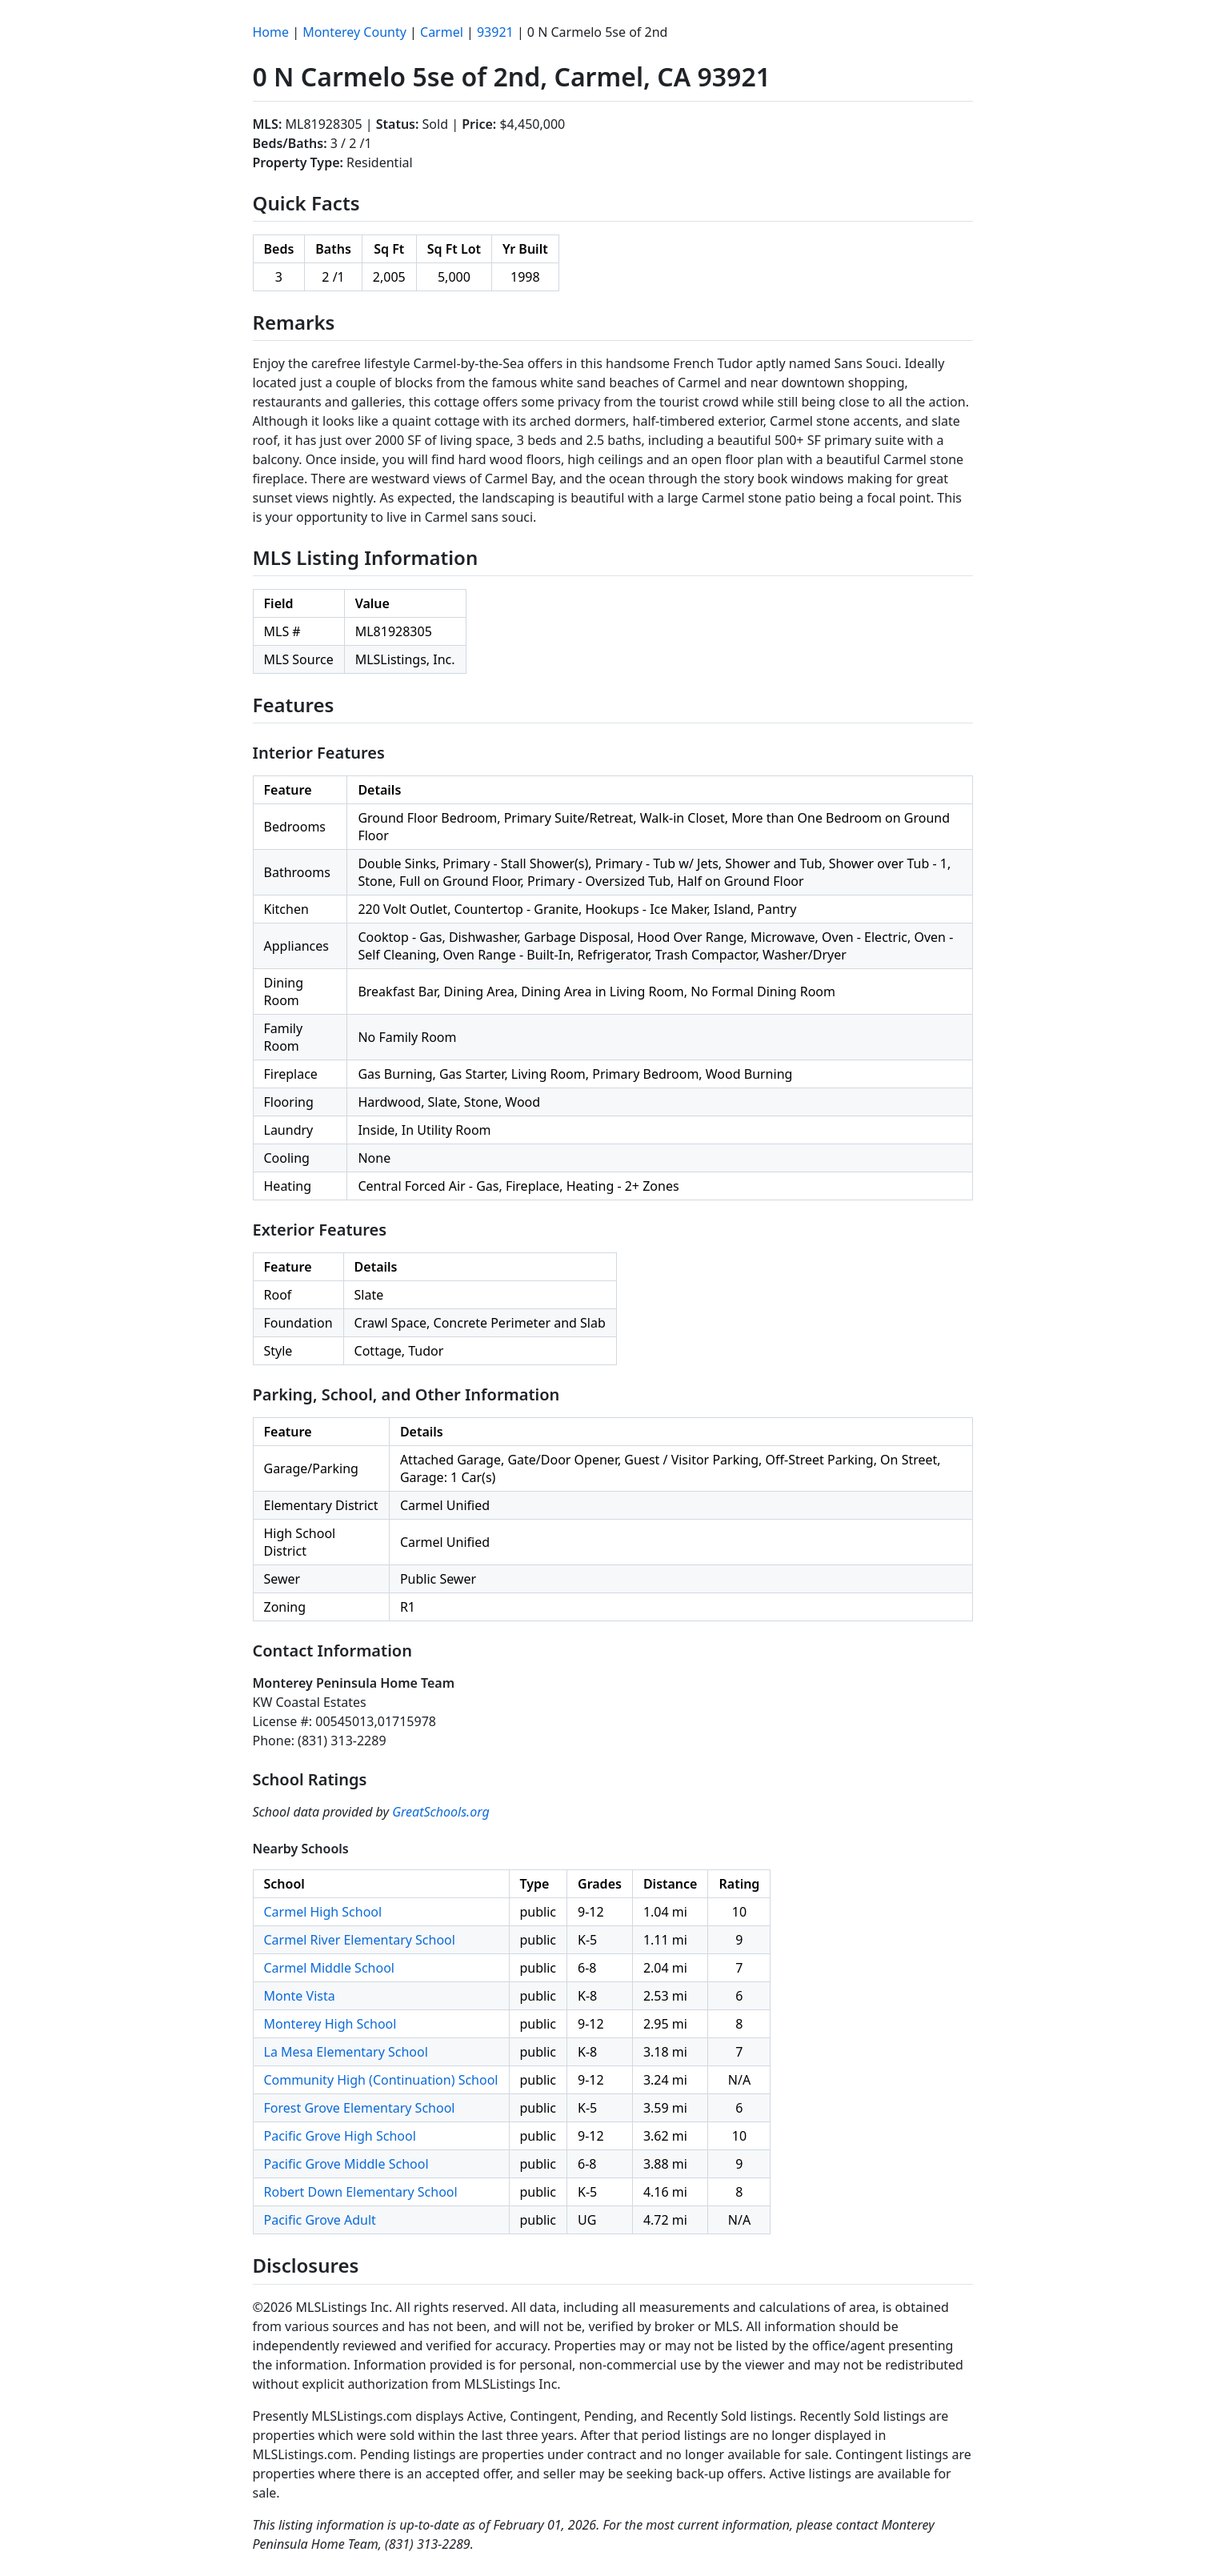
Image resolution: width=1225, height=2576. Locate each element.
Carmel (441, 32)
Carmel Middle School (329, 1968)
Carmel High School (323, 1912)
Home (271, 32)
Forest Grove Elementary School (359, 2108)
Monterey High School (330, 2024)
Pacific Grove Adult (320, 2220)
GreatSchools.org (441, 1812)
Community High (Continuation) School (381, 2080)
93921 (495, 32)
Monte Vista (299, 1996)
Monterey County (354, 32)
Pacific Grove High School (340, 2136)
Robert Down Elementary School (361, 2192)
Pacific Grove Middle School (346, 2164)
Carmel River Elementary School (359, 1940)
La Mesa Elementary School (346, 2052)
